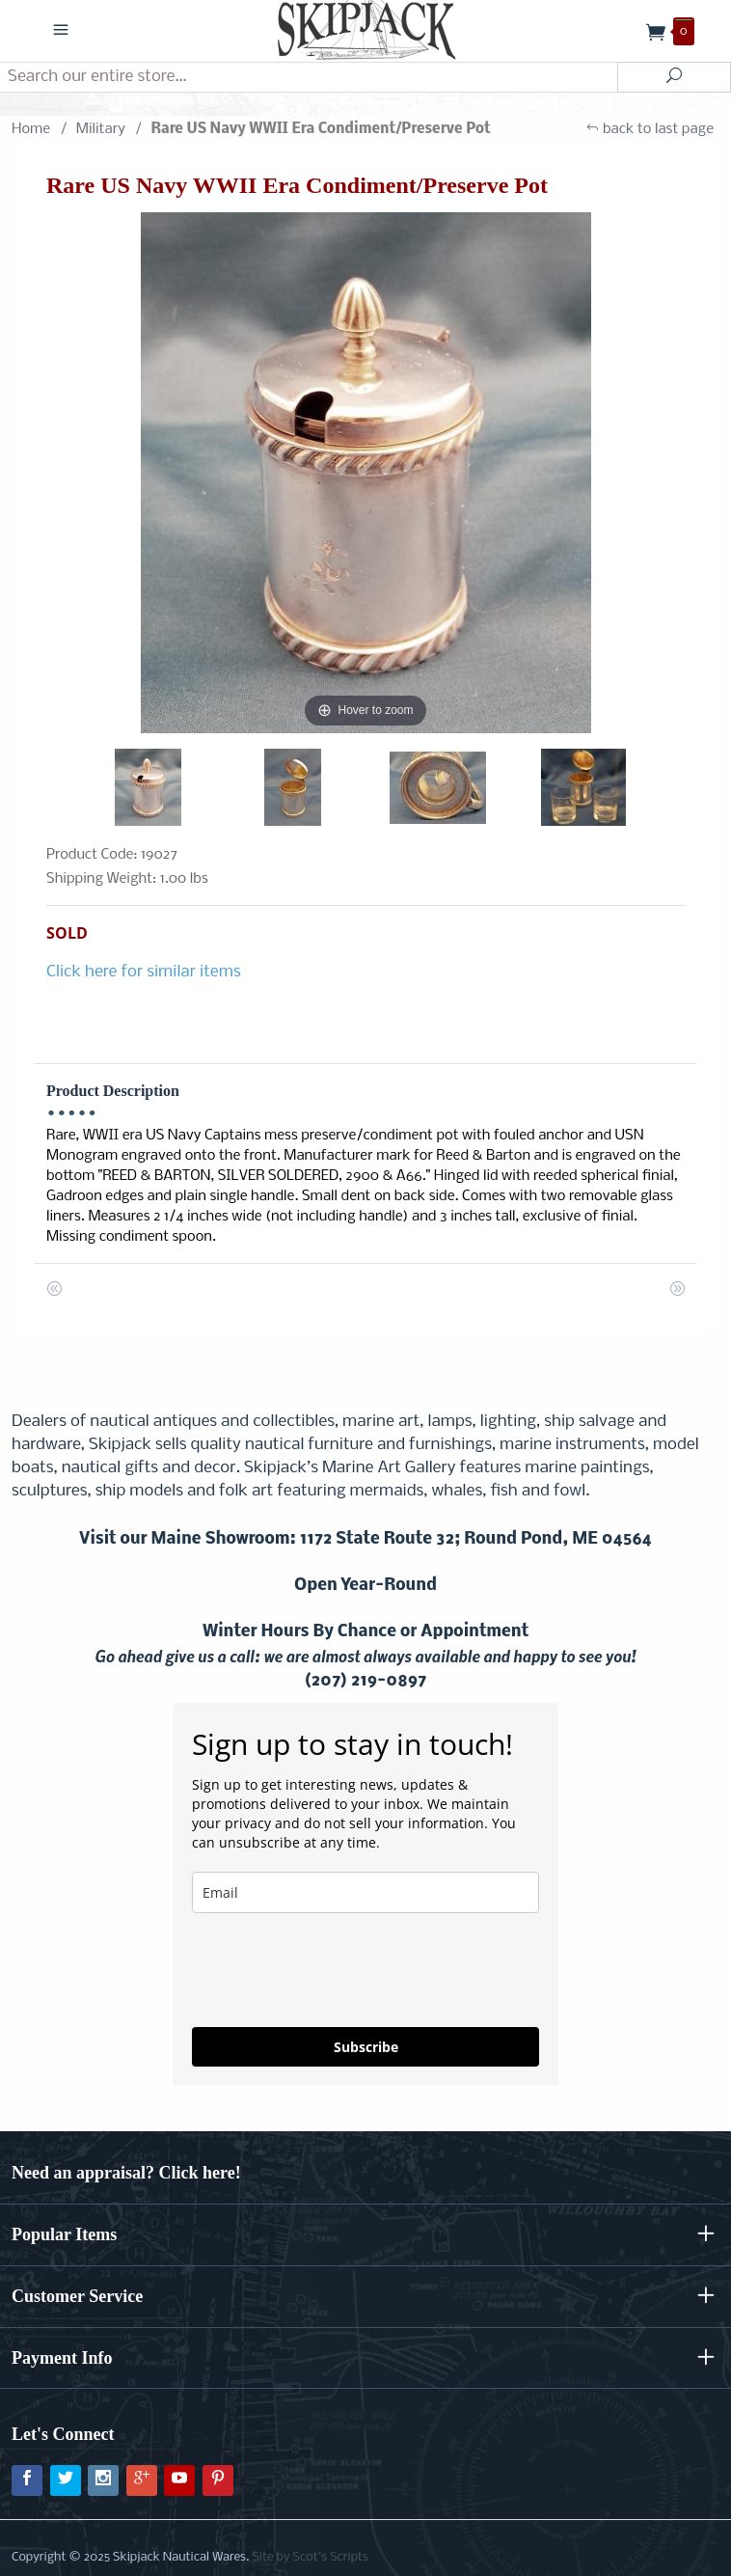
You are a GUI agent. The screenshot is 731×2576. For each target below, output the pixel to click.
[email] (365, 1892)
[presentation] (338, 1970)
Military (100, 129)
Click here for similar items (143, 972)
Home (31, 129)
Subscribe (366, 2047)
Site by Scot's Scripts (309, 2557)
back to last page (649, 129)
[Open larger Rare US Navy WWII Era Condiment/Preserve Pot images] (365, 472)
